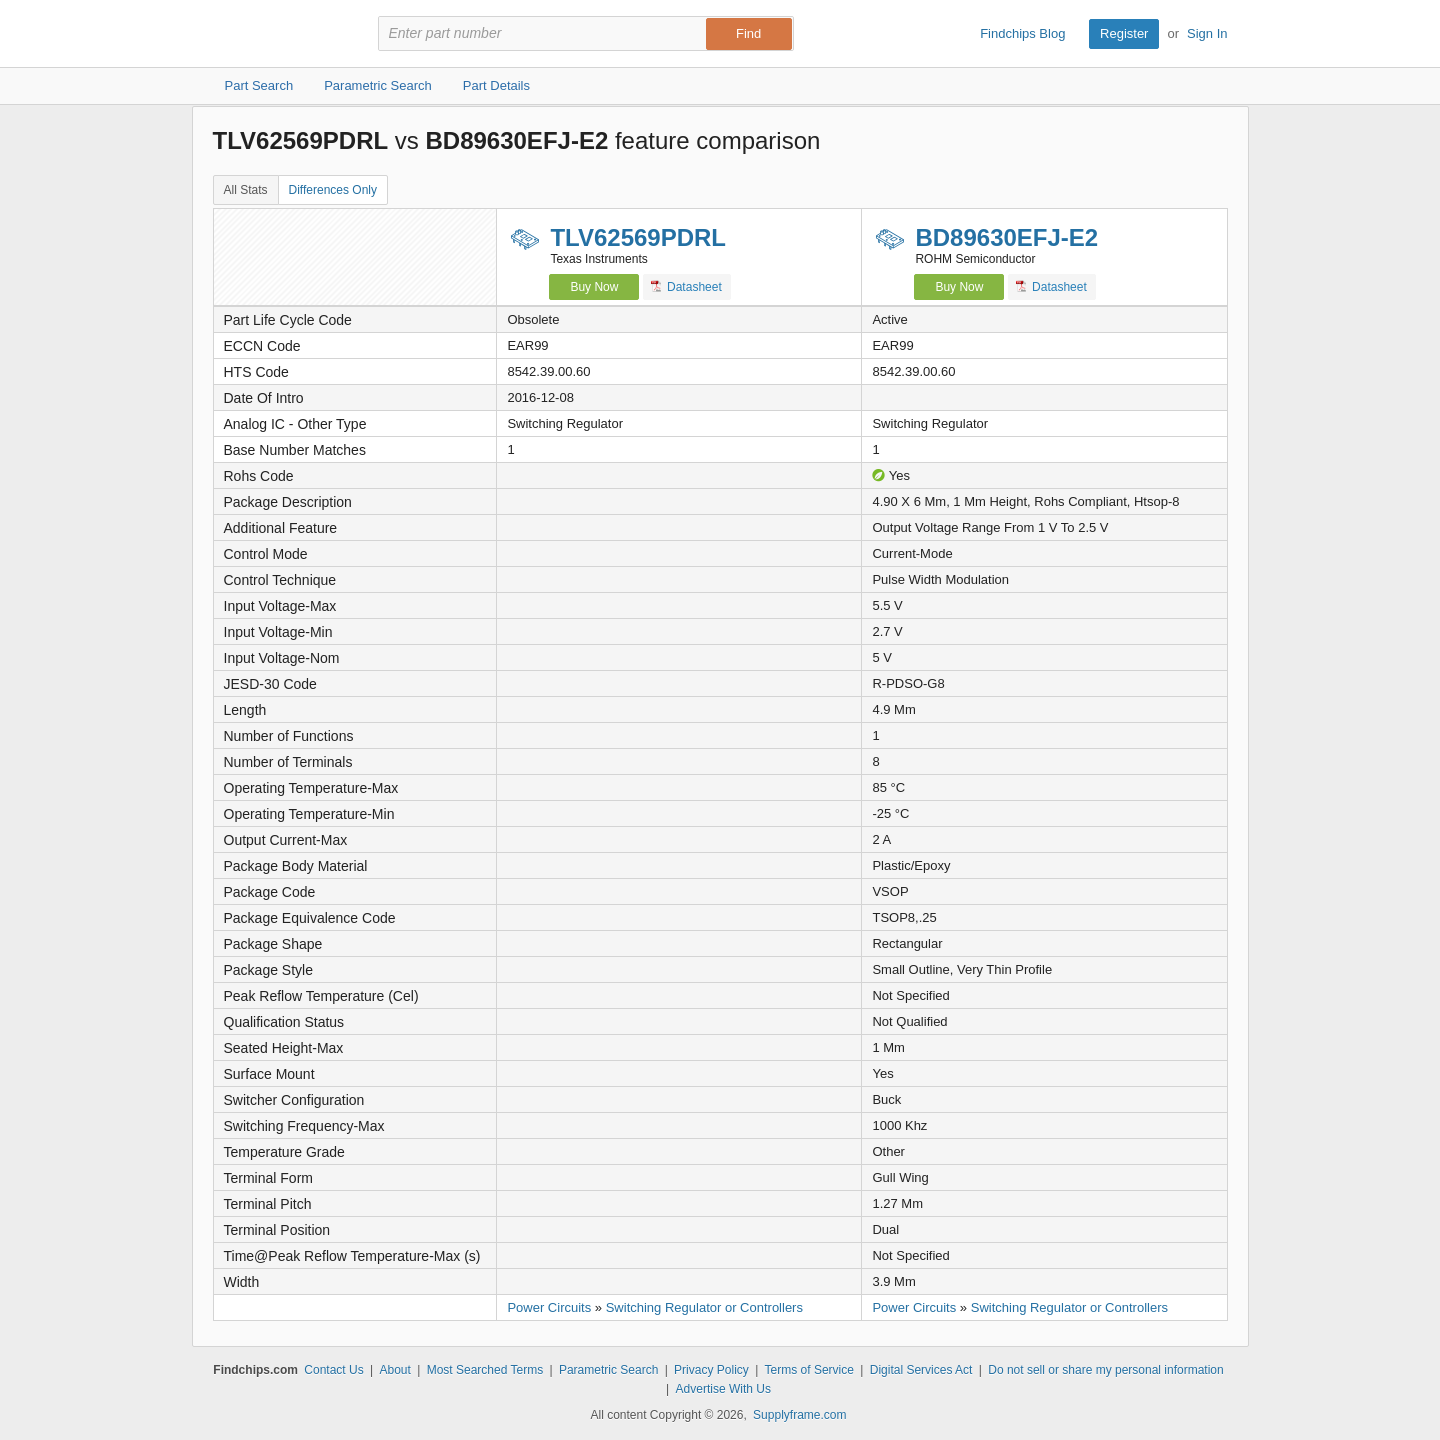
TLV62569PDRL (638, 237)
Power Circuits (549, 1307)
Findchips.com (278, 34)
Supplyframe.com (799, 1415)
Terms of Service (809, 1370)
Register (1124, 33)
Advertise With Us (723, 1389)
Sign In (1207, 33)
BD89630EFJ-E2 (1006, 237)
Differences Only (333, 190)
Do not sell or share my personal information (1105, 1370)
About (394, 1370)
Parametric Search (608, 1370)
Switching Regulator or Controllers (704, 1307)
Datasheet (686, 286)
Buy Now (594, 287)
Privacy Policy (711, 1370)
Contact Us (333, 1370)
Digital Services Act (921, 1370)
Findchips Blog (1022, 33)
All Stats (246, 190)
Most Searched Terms (485, 1370)
